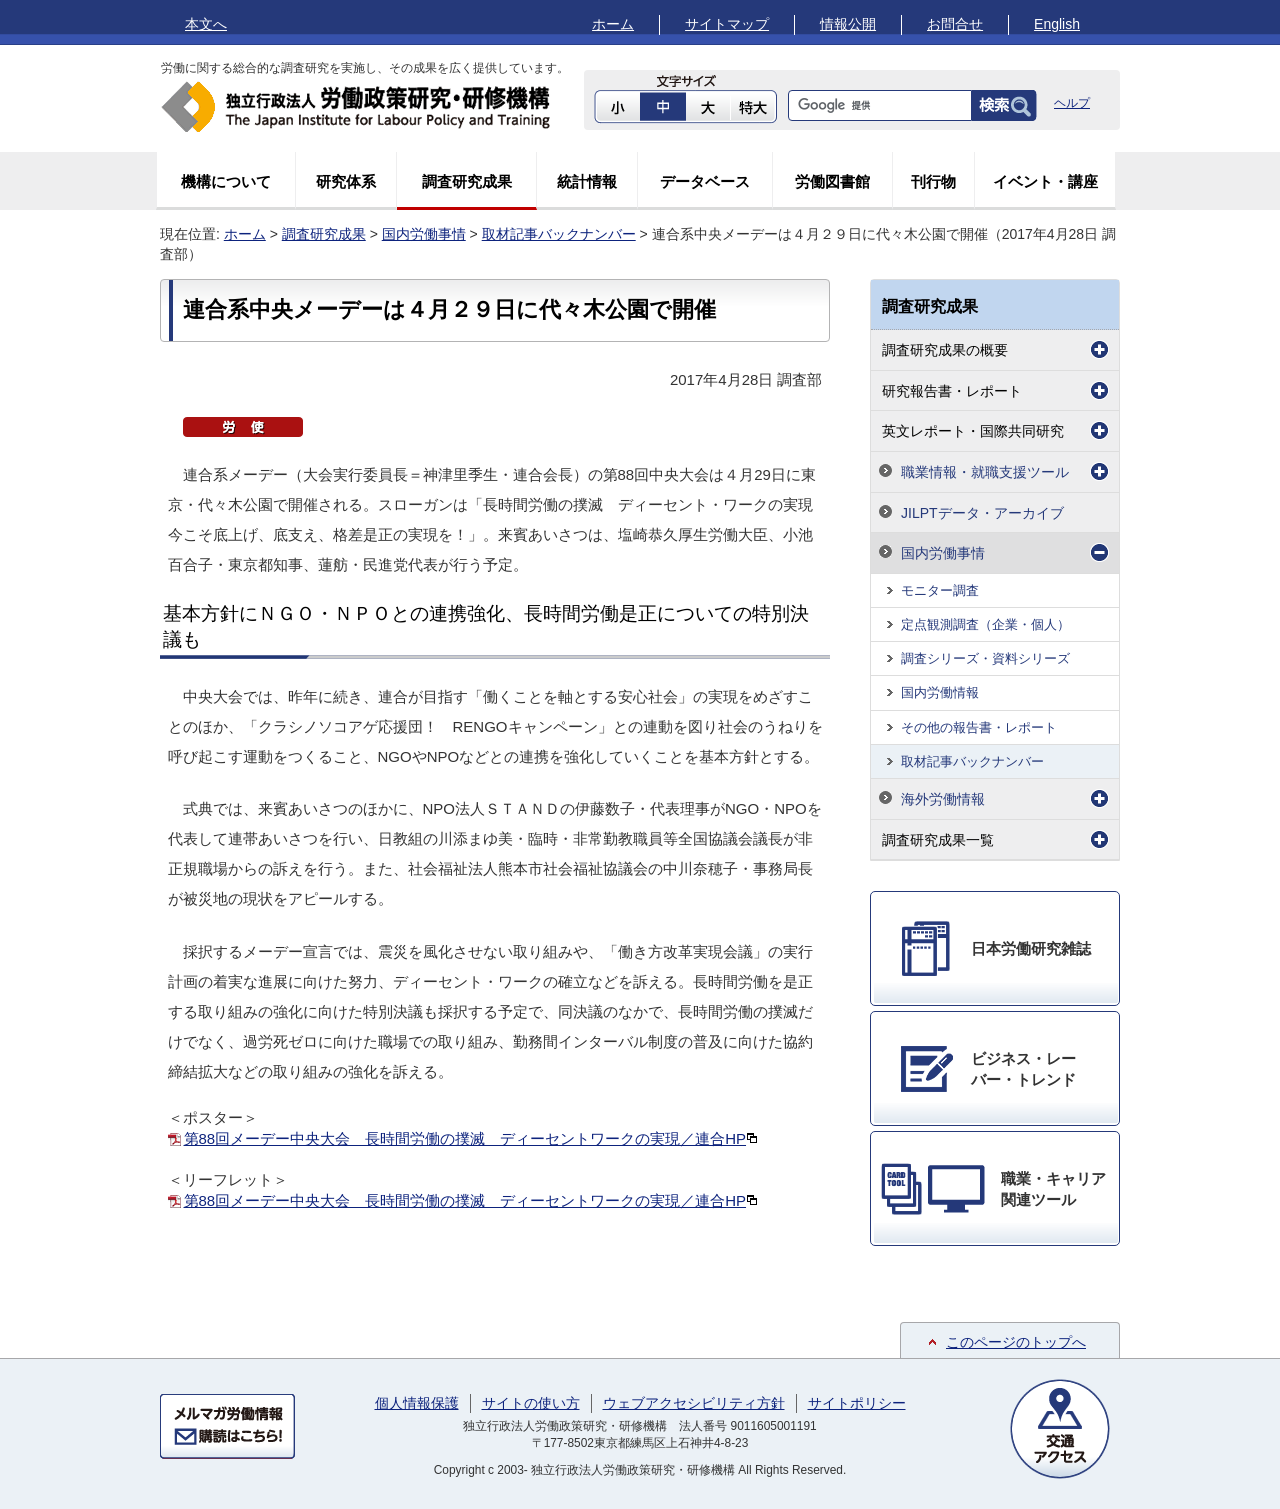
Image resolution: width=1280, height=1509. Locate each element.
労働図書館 (832, 181)
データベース (705, 181)
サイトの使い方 (531, 1403)
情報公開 (848, 24)
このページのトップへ (1016, 1342)
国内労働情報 (940, 692)
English (1057, 24)
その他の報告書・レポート (979, 727)
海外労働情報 (943, 799)
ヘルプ (1072, 103)
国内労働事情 (424, 234)
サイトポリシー (857, 1403)
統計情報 (587, 181)
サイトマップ (727, 24)
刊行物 (933, 181)
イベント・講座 (1045, 181)
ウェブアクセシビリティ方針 (694, 1403)
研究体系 (346, 181)
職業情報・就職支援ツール (985, 472)
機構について (226, 181)
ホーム (613, 24)
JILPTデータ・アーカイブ (982, 513)
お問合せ (955, 24)
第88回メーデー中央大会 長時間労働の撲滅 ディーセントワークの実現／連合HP (471, 1138)
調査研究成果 (467, 181)
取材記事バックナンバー (559, 234)
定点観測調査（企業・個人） (985, 624)
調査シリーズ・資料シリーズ (985, 658)
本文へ (206, 24)
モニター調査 (940, 590)
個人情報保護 (417, 1403)
